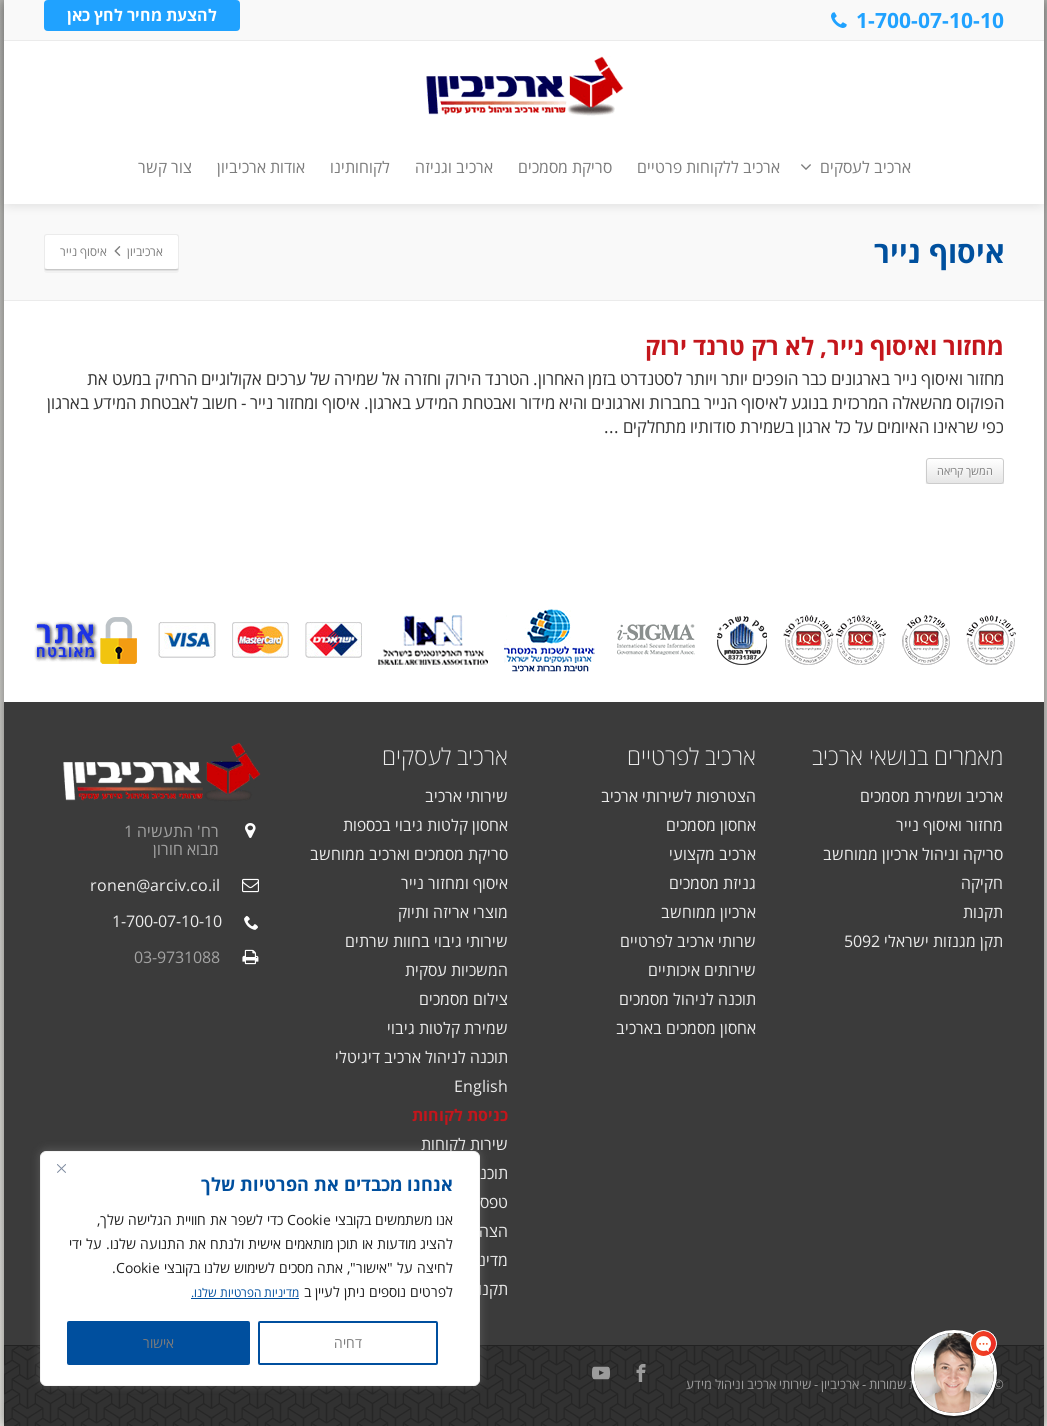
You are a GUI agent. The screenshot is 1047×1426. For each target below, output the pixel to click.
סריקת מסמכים (565, 167)
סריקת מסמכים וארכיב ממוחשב (409, 854)
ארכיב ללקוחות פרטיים (708, 167)
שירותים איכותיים (702, 970)
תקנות (983, 912)
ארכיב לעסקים (855, 167)
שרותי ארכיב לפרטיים (688, 941)
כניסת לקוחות (460, 1115)
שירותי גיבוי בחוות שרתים (426, 941)
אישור (158, 1342)
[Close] (61, 1169)
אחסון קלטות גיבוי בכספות (425, 825)
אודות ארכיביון (261, 167)
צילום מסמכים (463, 999)
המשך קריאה (965, 470)
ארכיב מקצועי (712, 854)
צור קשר (165, 167)
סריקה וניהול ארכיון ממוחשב (913, 854)
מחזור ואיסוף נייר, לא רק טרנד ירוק (824, 345)
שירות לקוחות (464, 1144)
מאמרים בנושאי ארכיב (907, 756)
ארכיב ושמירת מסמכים (931, 796)
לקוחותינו (360, 167)
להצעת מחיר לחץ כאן (142, 19)
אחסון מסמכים (711, 825)
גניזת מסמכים (712, 883)
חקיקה (982, 883)
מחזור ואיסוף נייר (949, 825)
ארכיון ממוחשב (708, 912)
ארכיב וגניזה (454, 167)
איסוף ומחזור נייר (454, 883)
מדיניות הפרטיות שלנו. (236, 1292)
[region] (260, 1269)
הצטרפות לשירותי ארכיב (678, 796)
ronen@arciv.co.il (155, 885)
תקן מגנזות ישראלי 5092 (923, 941)
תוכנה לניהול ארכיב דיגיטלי (421, 1057)
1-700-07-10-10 (915, 20)
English (481, 1086)
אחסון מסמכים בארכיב (686, 1028)
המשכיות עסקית (456, 970)
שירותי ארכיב (466, 796)
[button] (954, 1373)
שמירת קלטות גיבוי (447, 1028)
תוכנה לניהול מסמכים (687, 999)
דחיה (348, 1342)
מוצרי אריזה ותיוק (453, 912)
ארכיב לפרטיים (691, 756)
